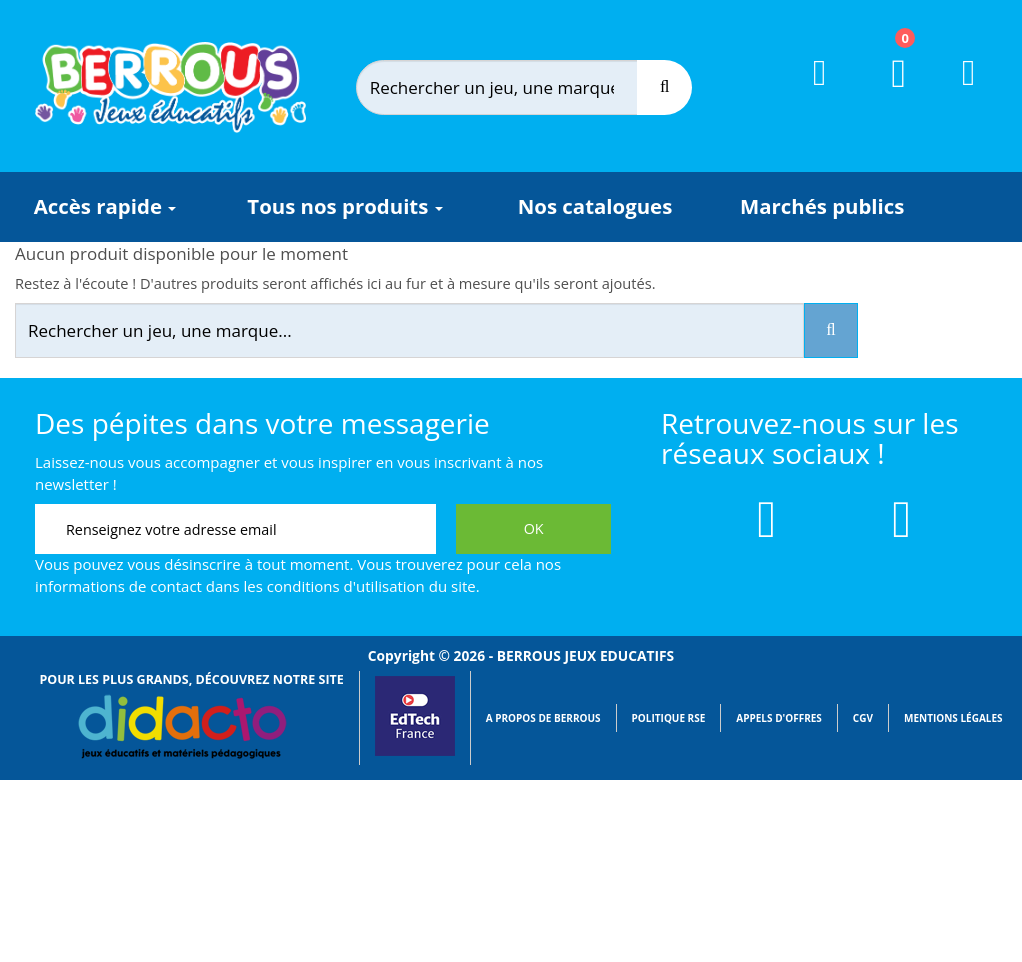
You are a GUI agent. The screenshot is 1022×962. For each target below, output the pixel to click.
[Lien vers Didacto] (181, 727)
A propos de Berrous (543, 718)
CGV (863, 718)
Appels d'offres (779, 718)
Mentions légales (953, 718)
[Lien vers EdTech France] (415, 752)
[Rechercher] (516, 87)
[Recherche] (664, 87)
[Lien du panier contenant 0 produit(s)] (886, 92)
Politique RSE (669, 718)
